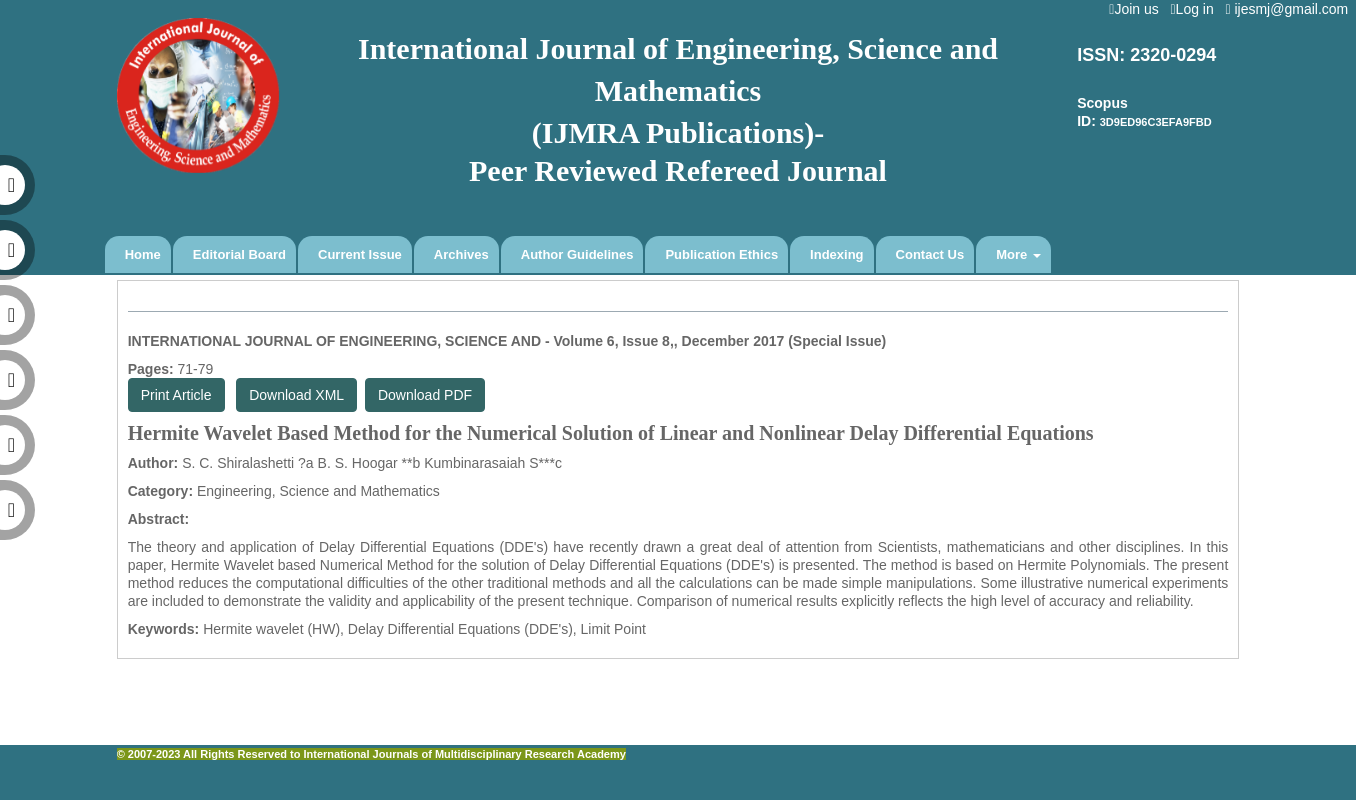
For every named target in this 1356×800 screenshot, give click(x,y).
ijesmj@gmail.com (1290, 9)
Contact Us (930, 254)
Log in (1195, 9)
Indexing (836, 254)
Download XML (296, 395)
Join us (1137, 9)
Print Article (176, 395)
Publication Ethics (721, 254)
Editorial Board (239, 254)
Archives (461, 254)
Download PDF (425, 395)
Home (143, 254)
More (1018, 254)
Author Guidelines (577, 254)
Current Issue (360, 254)
